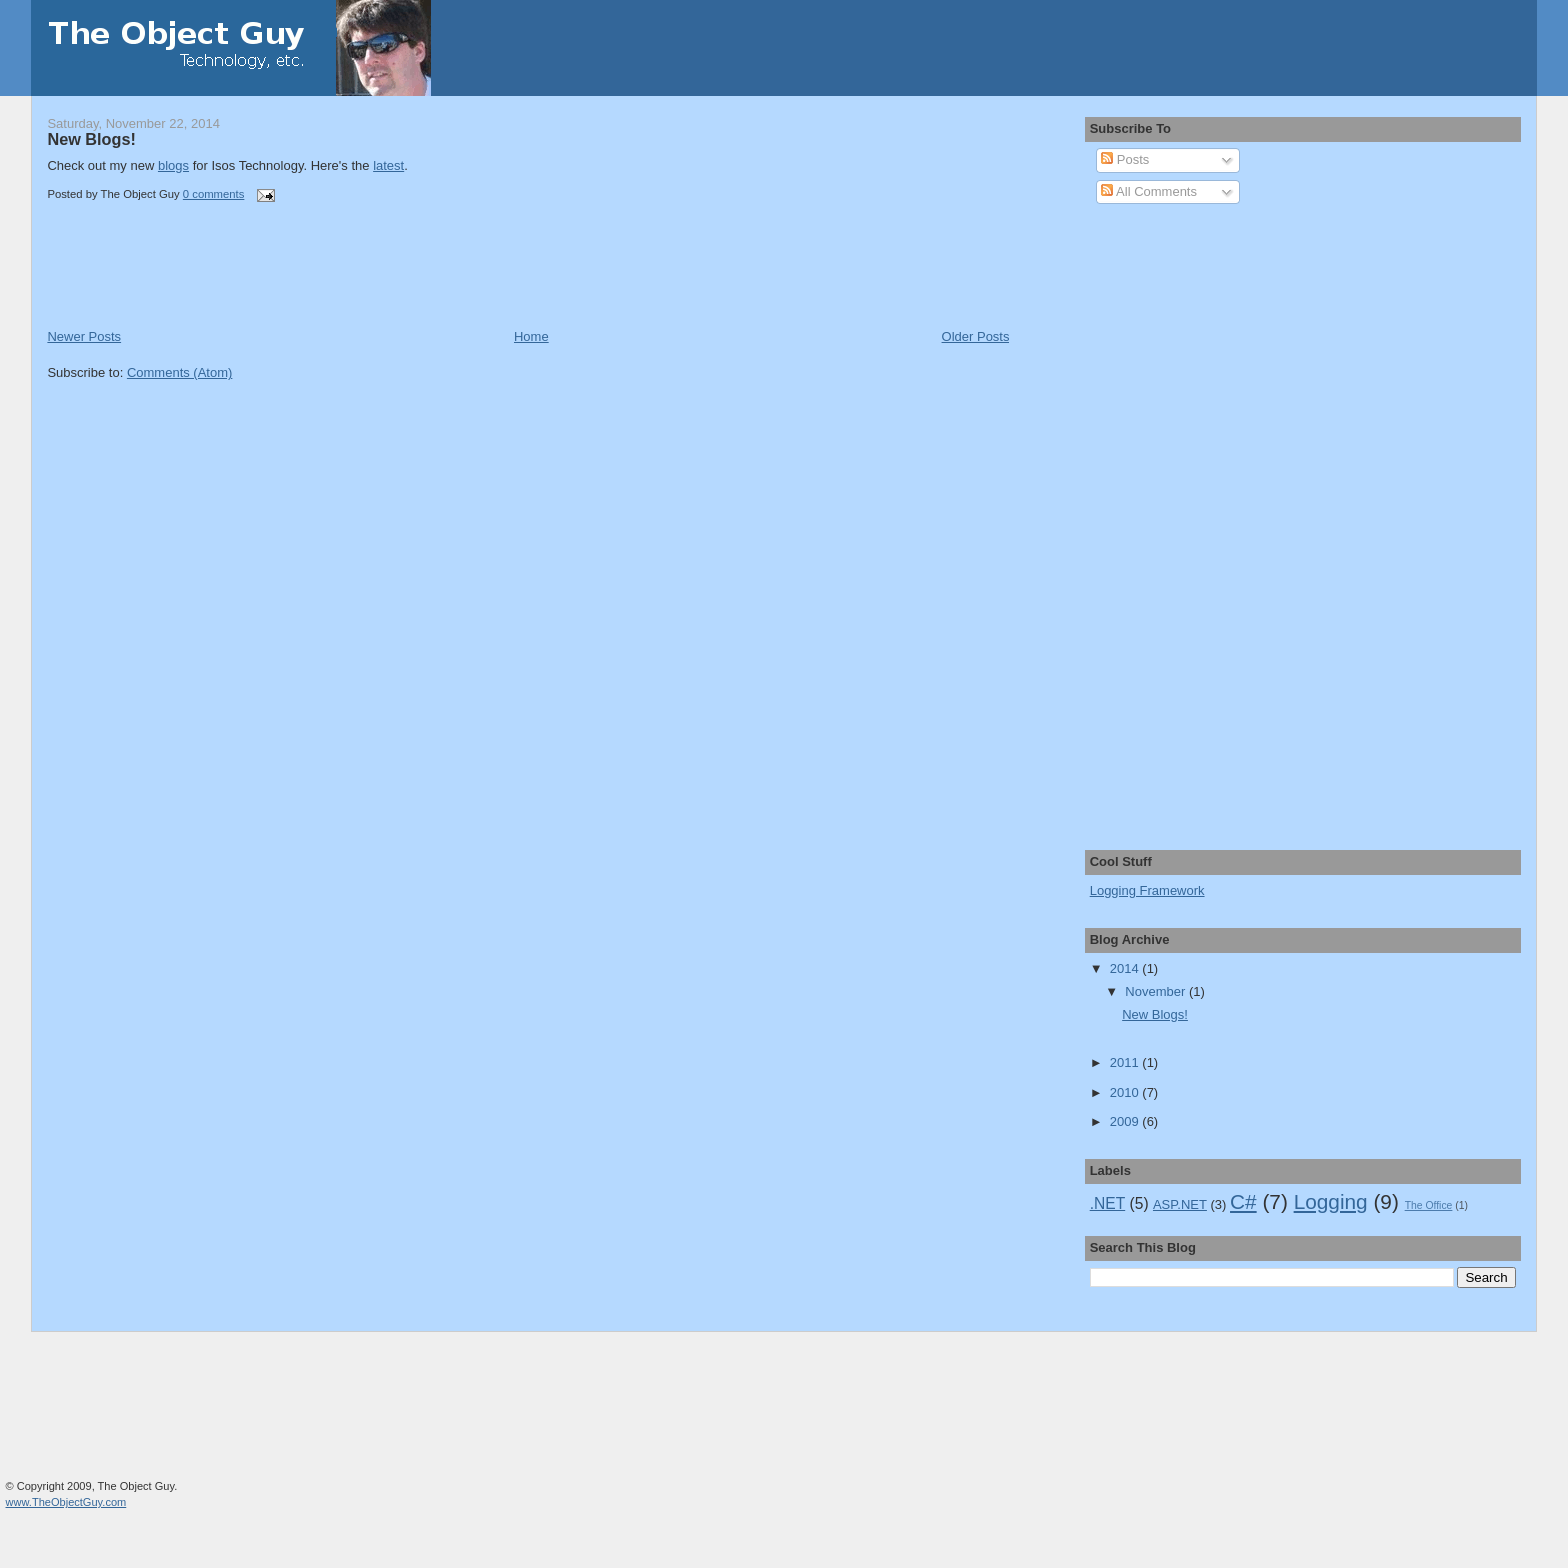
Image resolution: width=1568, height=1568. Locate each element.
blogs (173, 165)
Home (531, 336)
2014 (1126, 968)
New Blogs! (91, 139)
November (1157, 991)
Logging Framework (1147, 890)
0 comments (214, 194)
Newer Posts (84, 336)
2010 (1126, 1092)
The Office (1429, 1205)
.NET (1108, 1203)
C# (1243, 1201)
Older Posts (976, 336)
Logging (1331, 1201)
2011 (1126, 1062)
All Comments (1149, 191)
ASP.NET (1180, 1204)
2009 (1126, 1121)
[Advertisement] (281, 283)
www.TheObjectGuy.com (66, 1502)
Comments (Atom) (179, 372)
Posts (1125, 159)
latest (388, 165)
